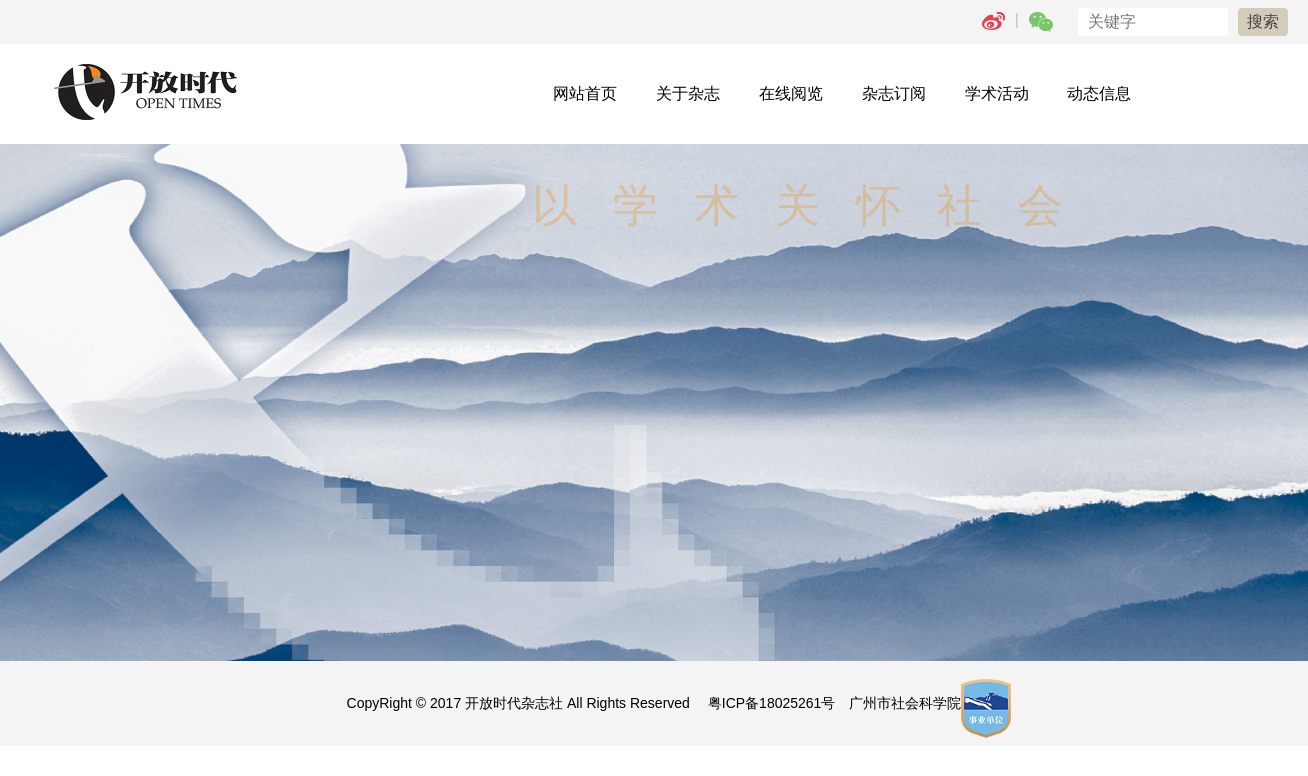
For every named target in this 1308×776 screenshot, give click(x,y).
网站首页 (585, 93)
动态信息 (1099, 93)
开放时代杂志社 (514, 703)
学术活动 (997, 93)
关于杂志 (688, 93)
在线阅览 (791, 93)
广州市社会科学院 (905, 703)
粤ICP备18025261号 (772, 703)
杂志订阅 (894, 93)
